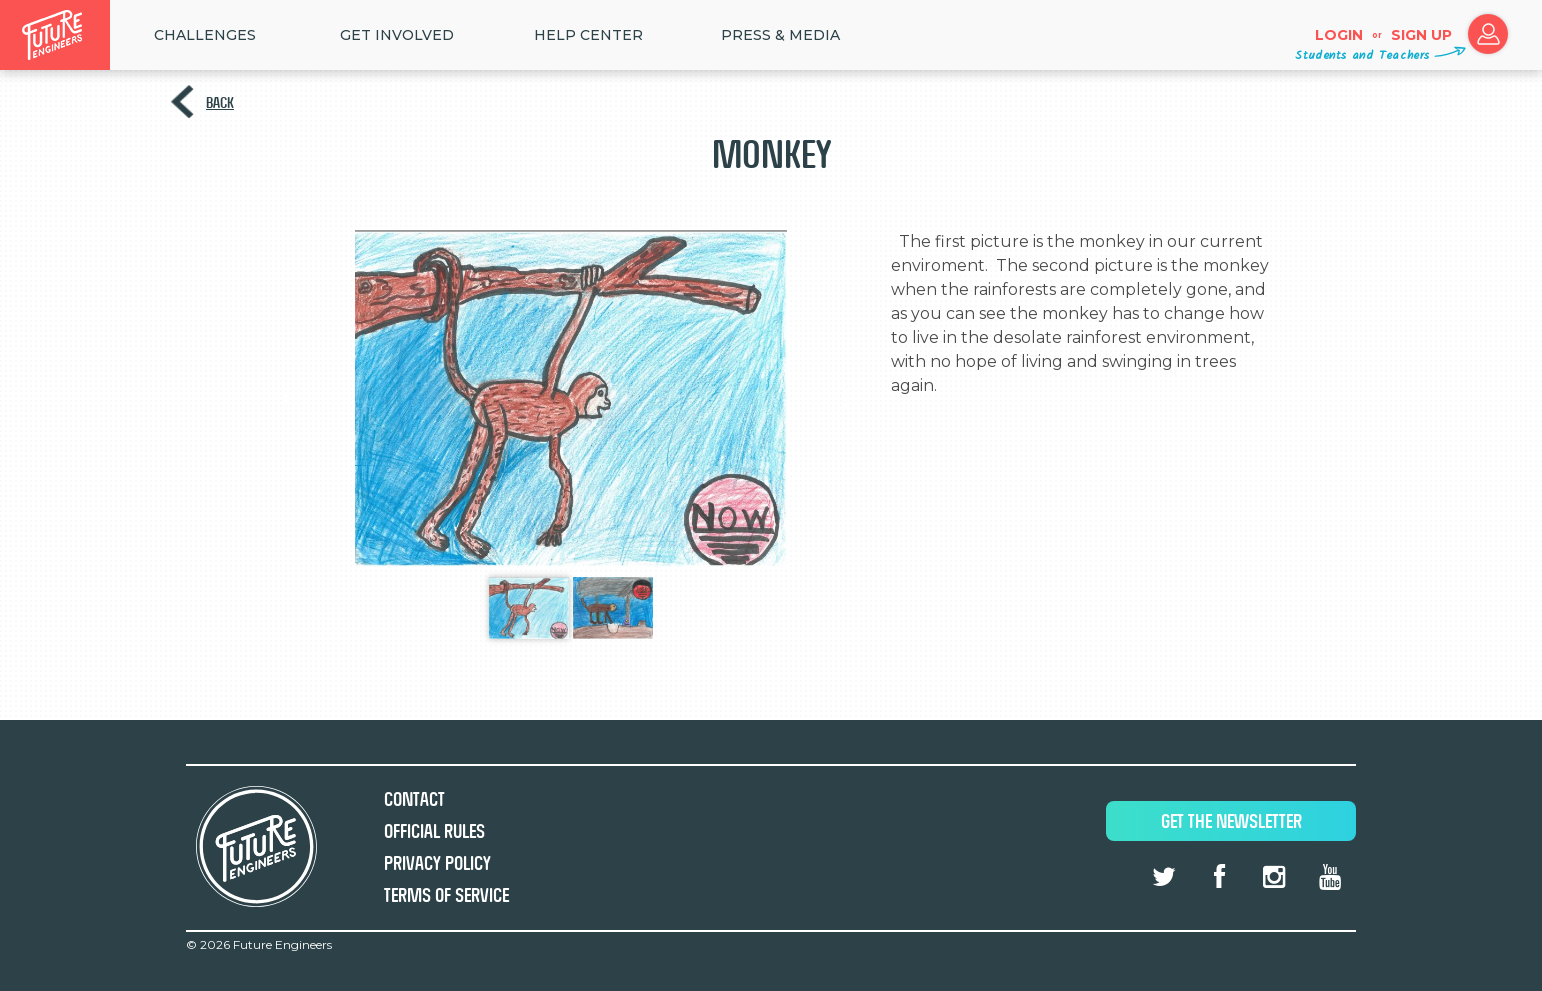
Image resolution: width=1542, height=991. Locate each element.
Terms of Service (446, 895)
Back (220, 102)
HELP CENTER (588, 35)
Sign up (1421, 35)
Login (1339, 35)
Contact (414, 799)
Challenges (205, 35)
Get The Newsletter (1231, 821)
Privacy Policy (437, 863)
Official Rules (434, 831)
